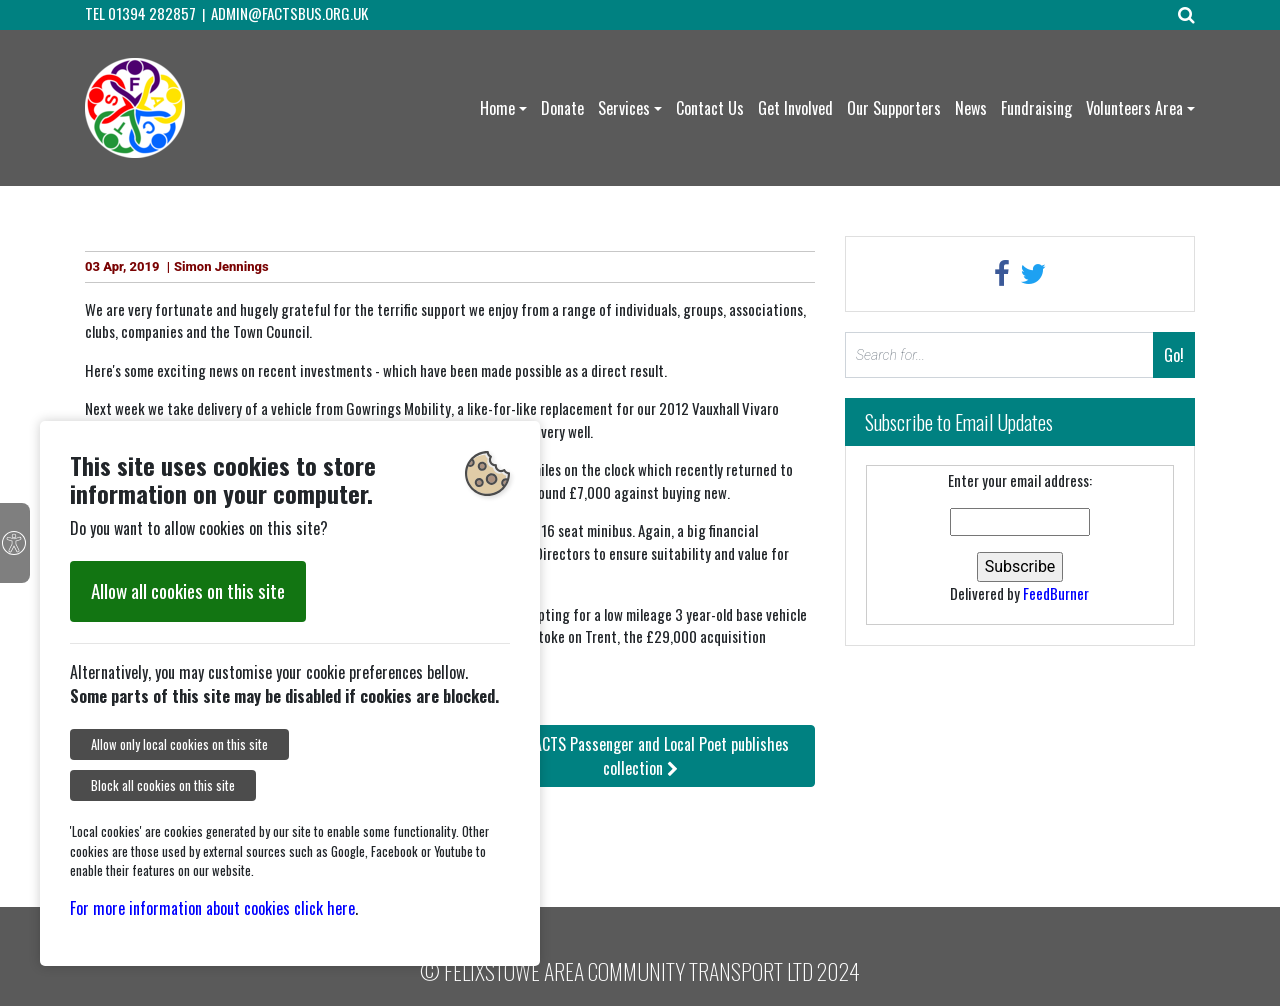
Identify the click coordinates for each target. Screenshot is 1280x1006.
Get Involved (795, 108)
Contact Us (710, 108)
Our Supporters (894, 108)
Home (497, 108)
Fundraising (1036, 108)
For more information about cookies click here (212, 908)
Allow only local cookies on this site (179, 744)
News (971, 108)
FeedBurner (1056, 593)
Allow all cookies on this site (188, 590)
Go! (1174, 355)
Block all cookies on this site (163, 785)
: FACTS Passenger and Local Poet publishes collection (640, 756)
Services (624, 108)
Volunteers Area (1134, 108)
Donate (562, 108)
